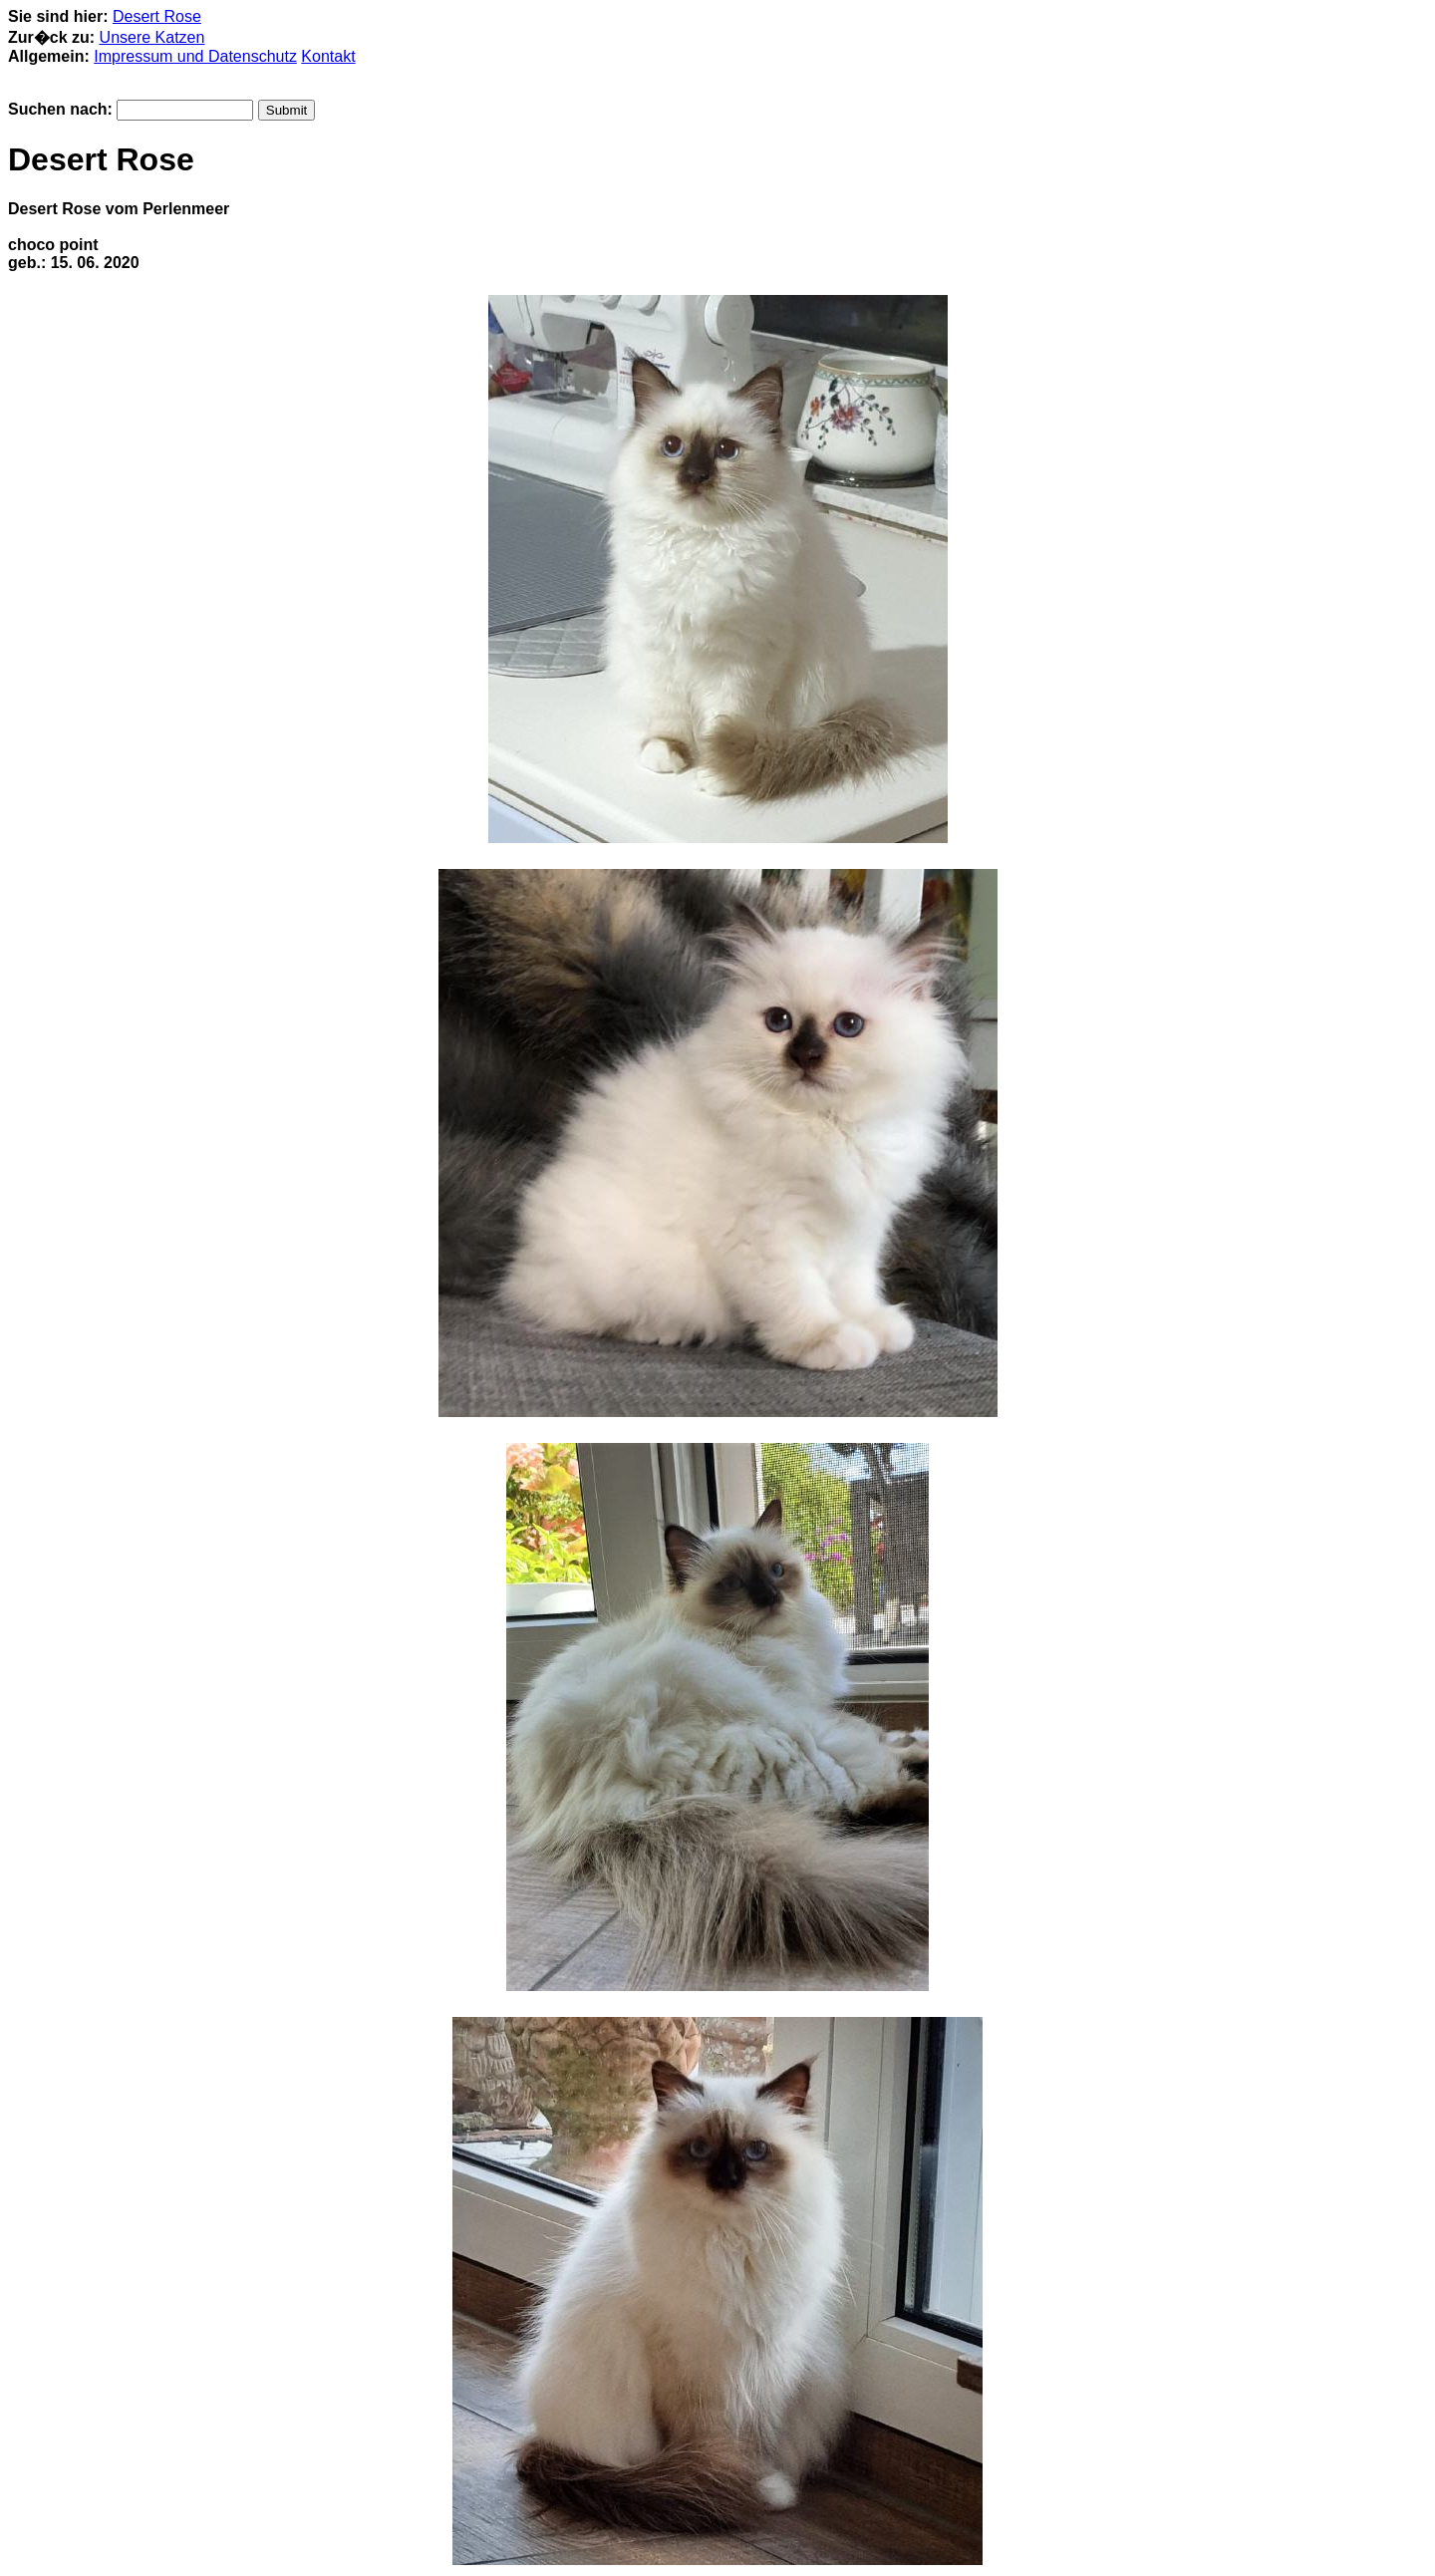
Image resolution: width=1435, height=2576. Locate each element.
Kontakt (328, 56)
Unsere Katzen (152, 37)
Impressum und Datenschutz (195, 56)
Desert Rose (157, 16)
